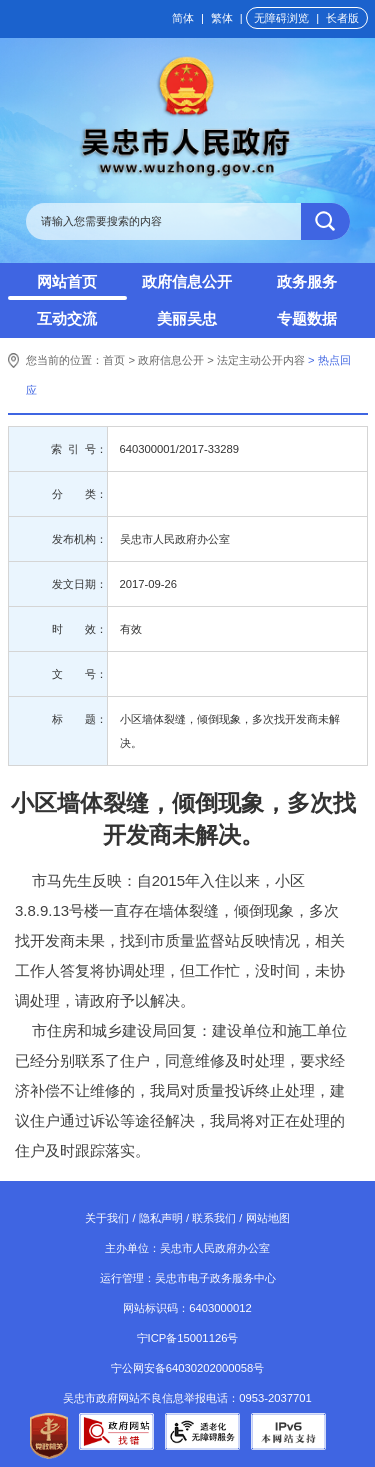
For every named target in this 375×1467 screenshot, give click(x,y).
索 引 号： (78, 449)
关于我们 (107, 1218)
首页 (114, 360)
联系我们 (214, 1218)
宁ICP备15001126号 (188, 1338)
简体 (183, 18)
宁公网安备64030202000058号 (188, 1368)
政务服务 (307, 281)
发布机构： (79, 539)
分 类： (79, 494)
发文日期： (79, 584)
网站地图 (268, 1218)
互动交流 (67, 318)
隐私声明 (161, 1218)
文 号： (79, 674)
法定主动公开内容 (261, 360)
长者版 (342, 18)
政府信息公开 (187, 281)
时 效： (79, 629)
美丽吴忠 (187, 318)
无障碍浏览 (281, 18)
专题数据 (307, 318)
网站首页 (67, 281)
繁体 (222, 18)
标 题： (79, 719)
